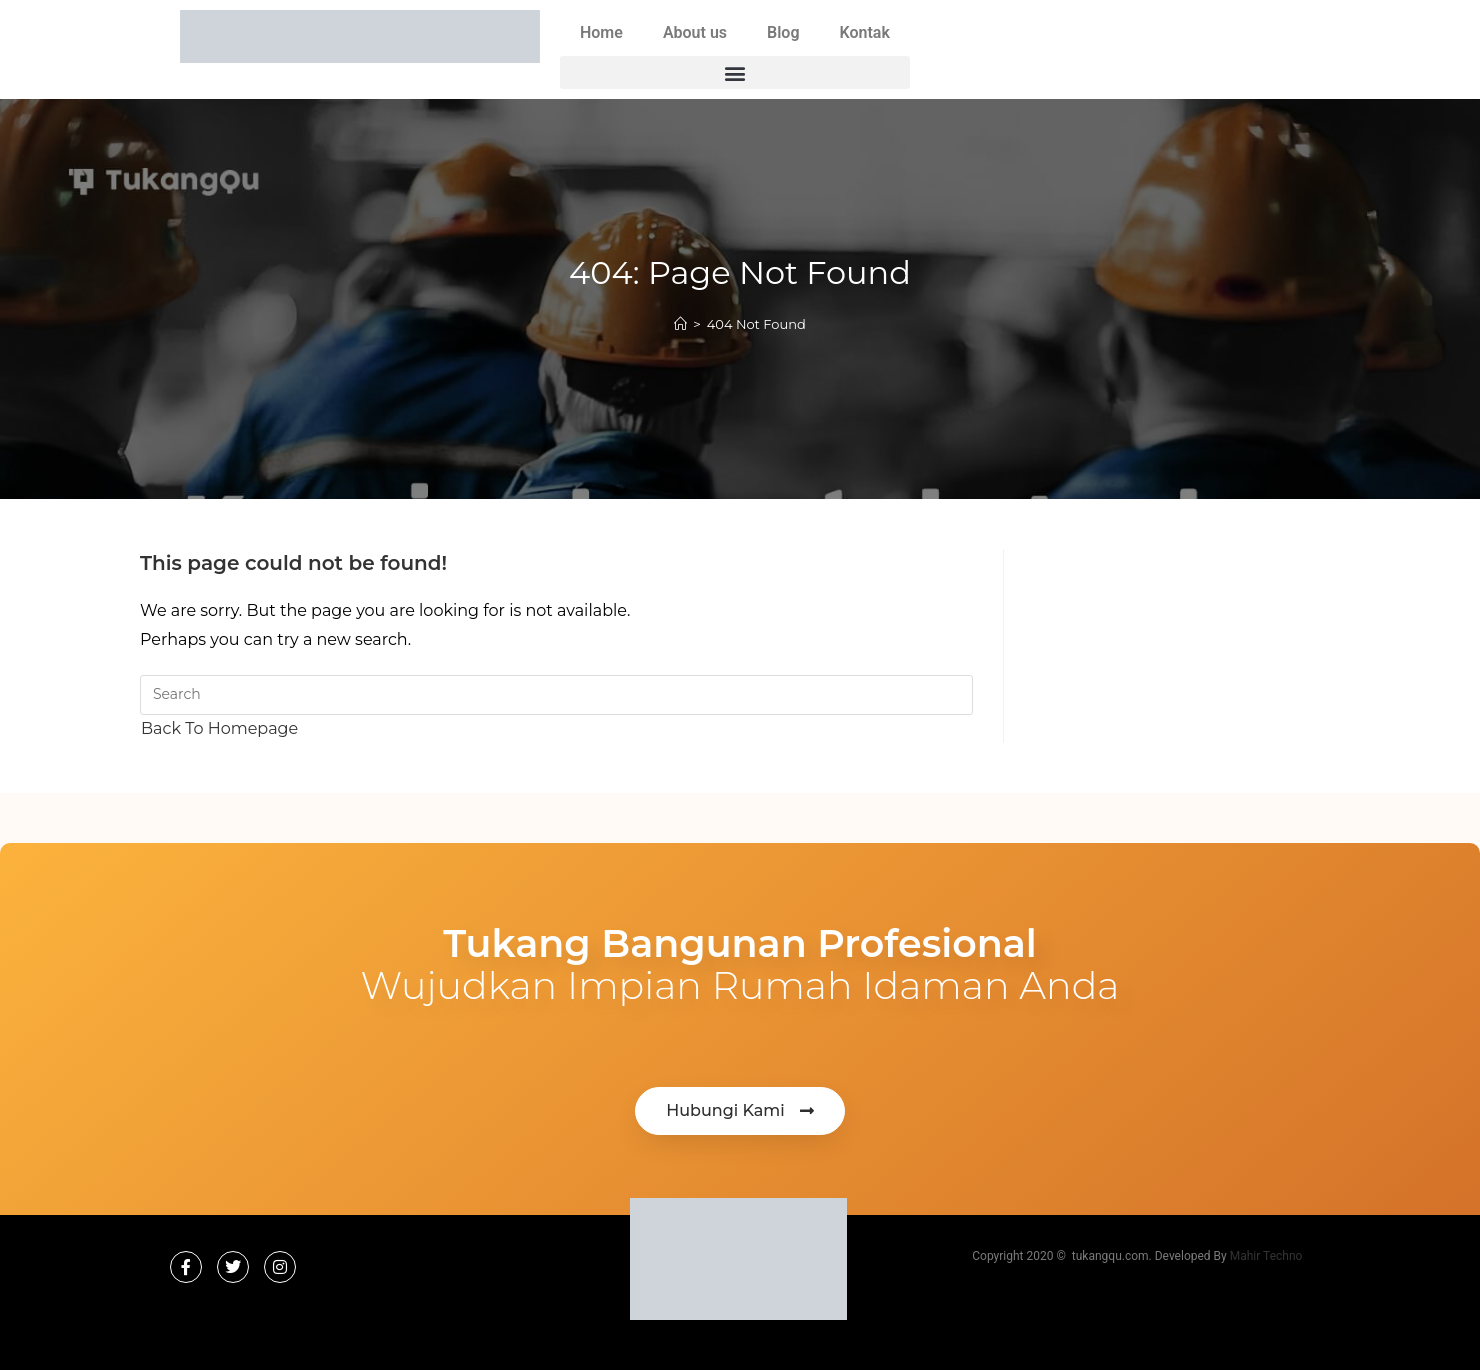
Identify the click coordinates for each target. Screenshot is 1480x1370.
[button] (735, 72)
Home (601, 32)
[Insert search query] (556, 695)
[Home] (680, 324)
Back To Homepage (219, 728)
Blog (783, 32)
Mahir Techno (1266, 1256)
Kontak (865, 32)
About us (695, 32)
